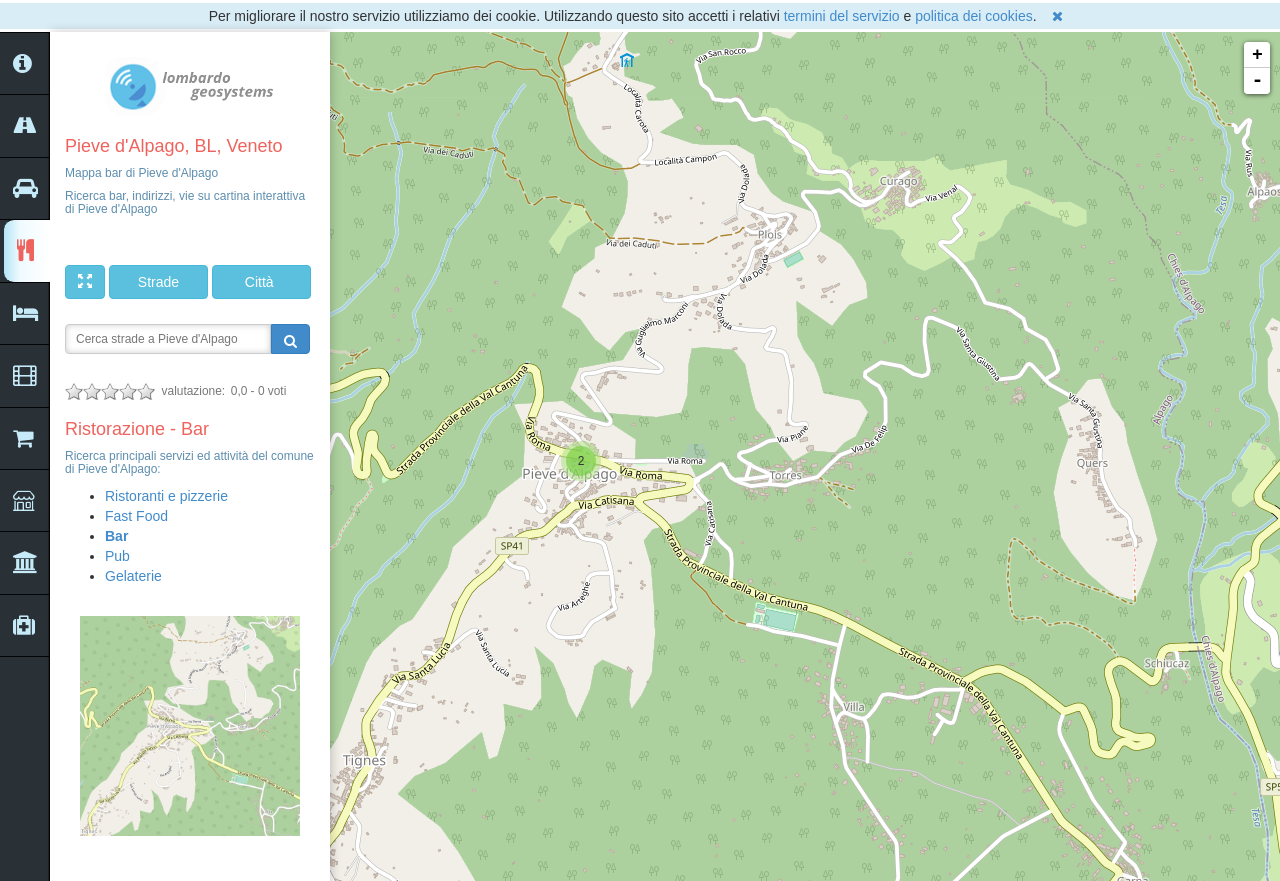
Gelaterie (133, 576)
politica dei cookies (974, 16)
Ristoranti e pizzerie (166, 496)
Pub (117, 556)
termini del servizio (842, 16)
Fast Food (136, 516)
